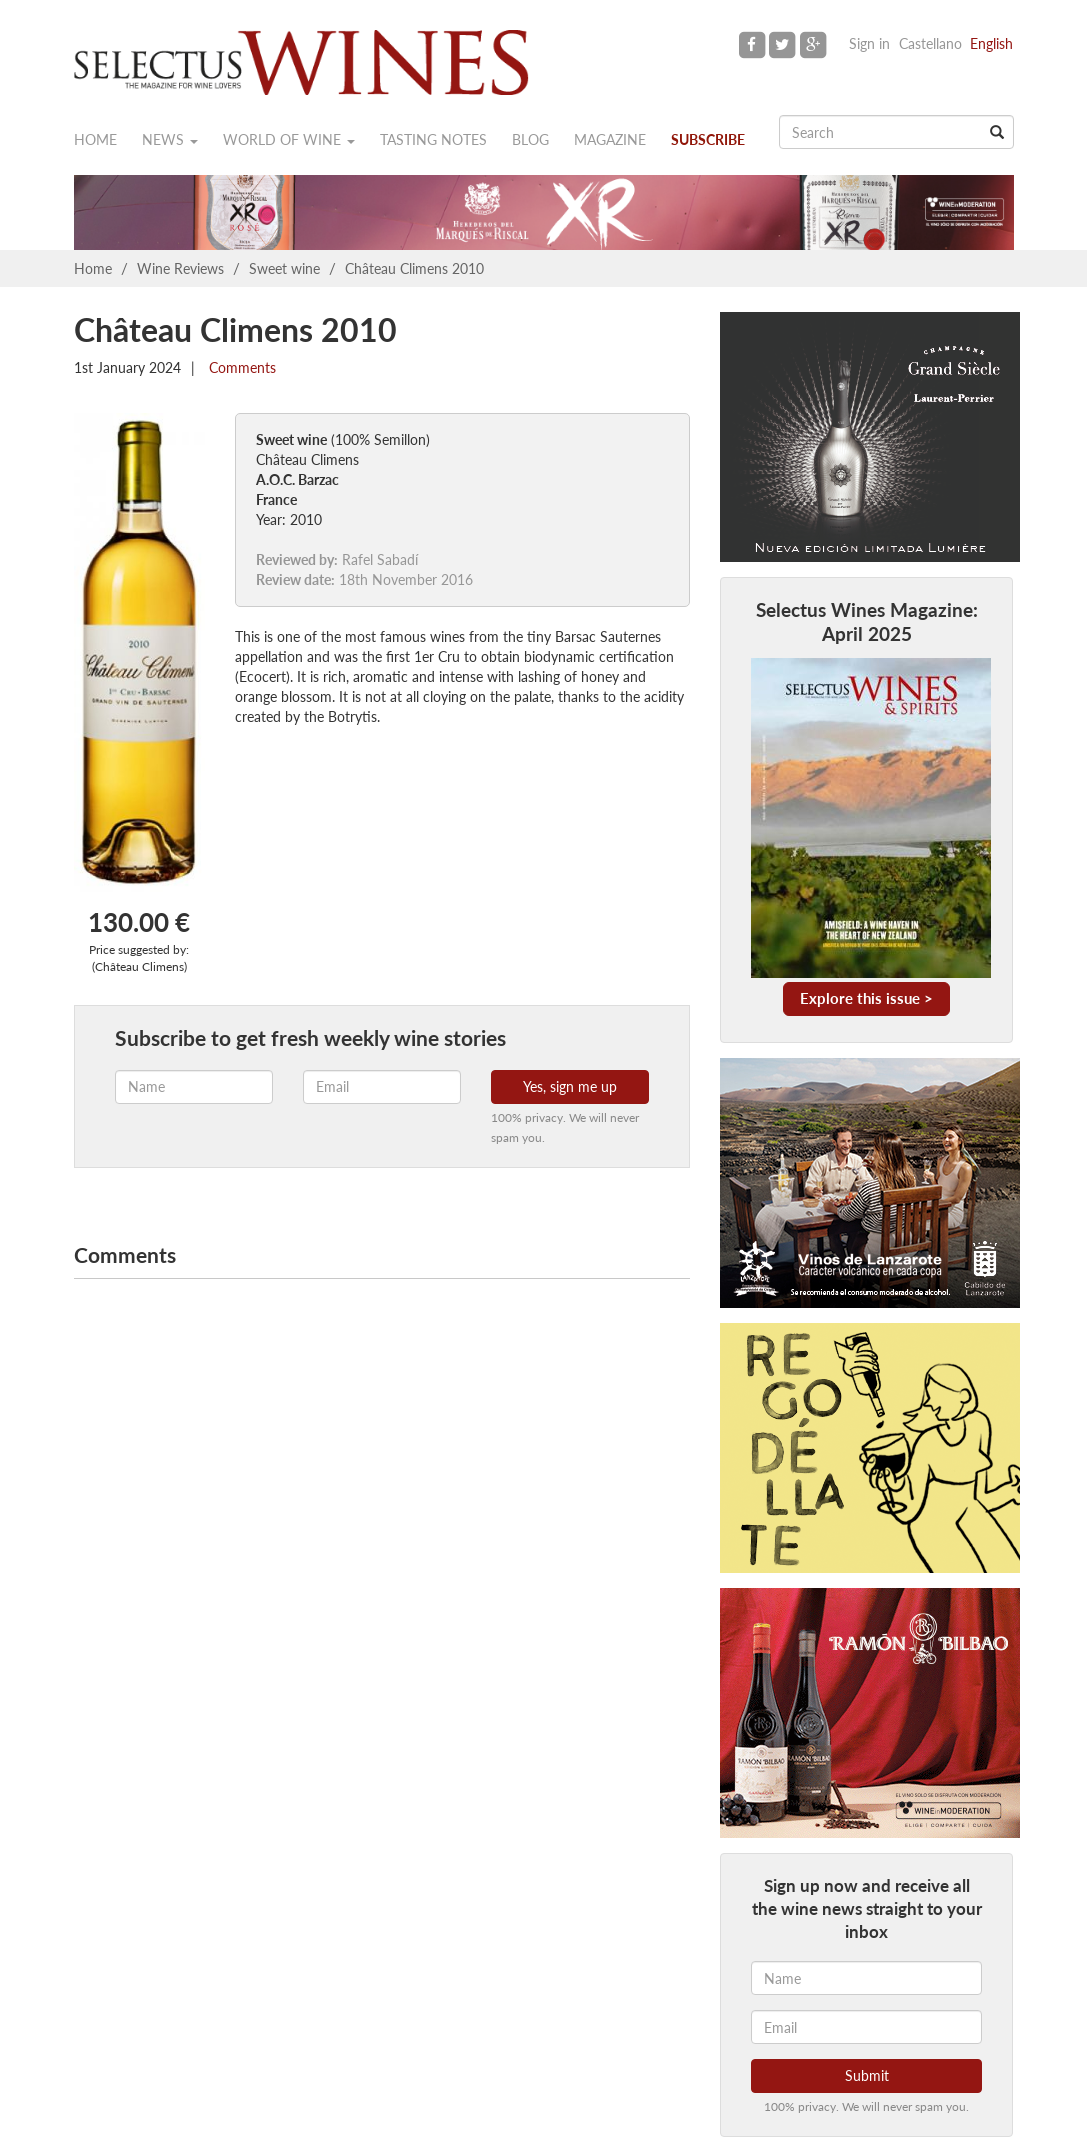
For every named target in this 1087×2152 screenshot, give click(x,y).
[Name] (866, 1978)
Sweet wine (284, 268)
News (170, 139)
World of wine (289, 139)
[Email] (866, 2027)
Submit (867, 2075)
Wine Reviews (180, 268)
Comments (240, 367)
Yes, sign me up (570, 1086)
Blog (530, 139)
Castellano (930, 43)
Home (95, 139)
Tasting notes (433, 139)
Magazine (610, 139)
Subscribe (708, 139)
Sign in (869, 43)
